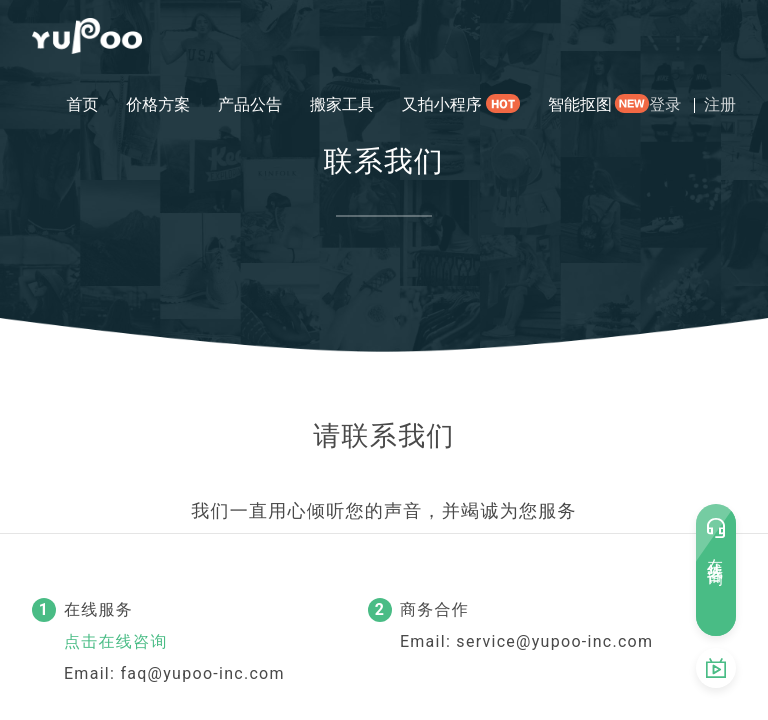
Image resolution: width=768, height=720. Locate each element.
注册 (720, 104)
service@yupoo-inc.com (554, 641)
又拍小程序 (442, 104)
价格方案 (158, 104)
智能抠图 (580, 104)
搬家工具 (342, 104)
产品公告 (250, 104)
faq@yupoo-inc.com (202, 673)
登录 (665, 104)
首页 (82, 104)
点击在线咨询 (116, 641)
